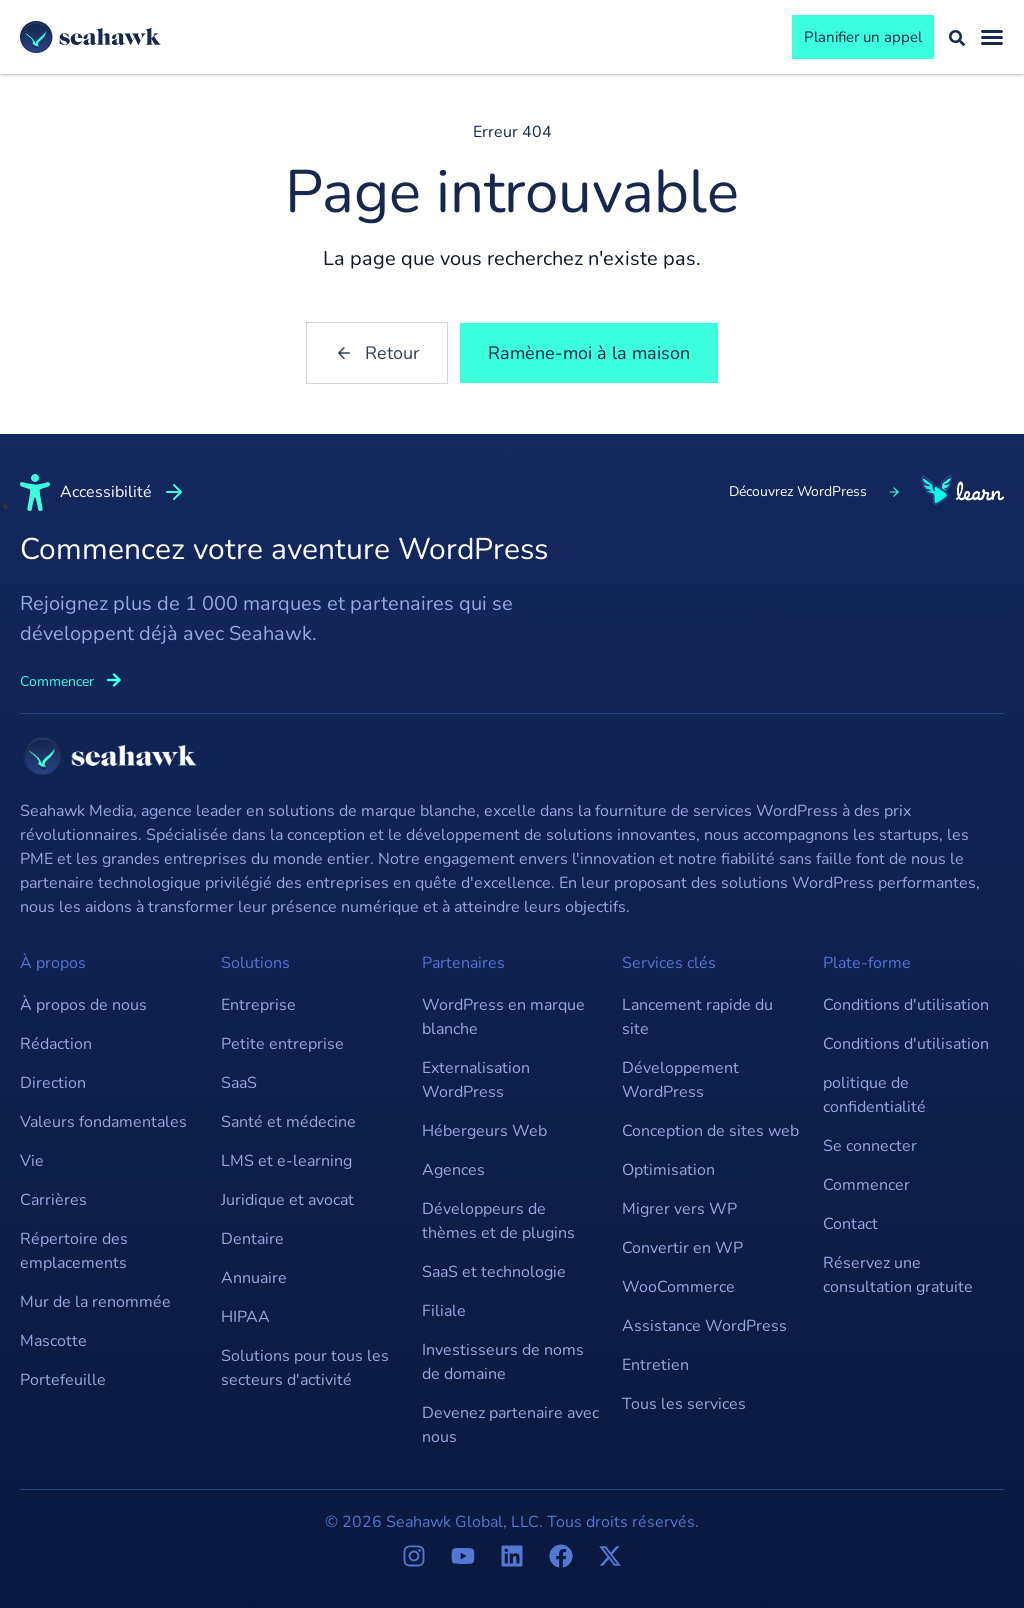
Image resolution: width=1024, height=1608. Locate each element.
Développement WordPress (680, 1080)
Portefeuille (63, 1380)
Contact (850, 1224)
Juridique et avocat (287, 1200)
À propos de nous (83, 1005)
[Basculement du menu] (992, 37)
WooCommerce (678, 1287)
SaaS (239, 1083)
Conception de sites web (710, 1131)
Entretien (655, 1365)
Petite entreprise (282, 1044)
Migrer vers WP (679, 1209)
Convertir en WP (682, 1248)
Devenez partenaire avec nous (510, 1425)
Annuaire (254, 1278)
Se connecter (870, 1146)
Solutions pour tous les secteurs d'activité (305, 1368)
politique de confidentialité (874, 1095)
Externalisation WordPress (476, 1080)
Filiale (444, 1311)
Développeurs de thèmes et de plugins (498, 1221)
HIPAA (245, 1317)
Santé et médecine (288, 1122)
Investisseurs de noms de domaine (503, 1362)
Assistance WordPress (704, 1326)
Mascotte (53, 1341)
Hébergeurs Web (484, 1131)
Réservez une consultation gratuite (898, 1275)
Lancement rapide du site (697, 1017)
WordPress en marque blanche (503, 1017)
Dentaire (252, 1239)
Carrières (53, 1200)
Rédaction (56, 1044)
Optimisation (668, 1170)
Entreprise (258, 1005)
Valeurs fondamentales (103, 1122)
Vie (32, 1161)
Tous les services (684, 1404)
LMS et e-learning (286, 1161)
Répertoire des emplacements (74, 1251)
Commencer (866, 1185)
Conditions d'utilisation (906, 1005)
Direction (53, 1083)
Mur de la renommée (95, 1302)
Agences (453, 1170)
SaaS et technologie (494, 1272)
